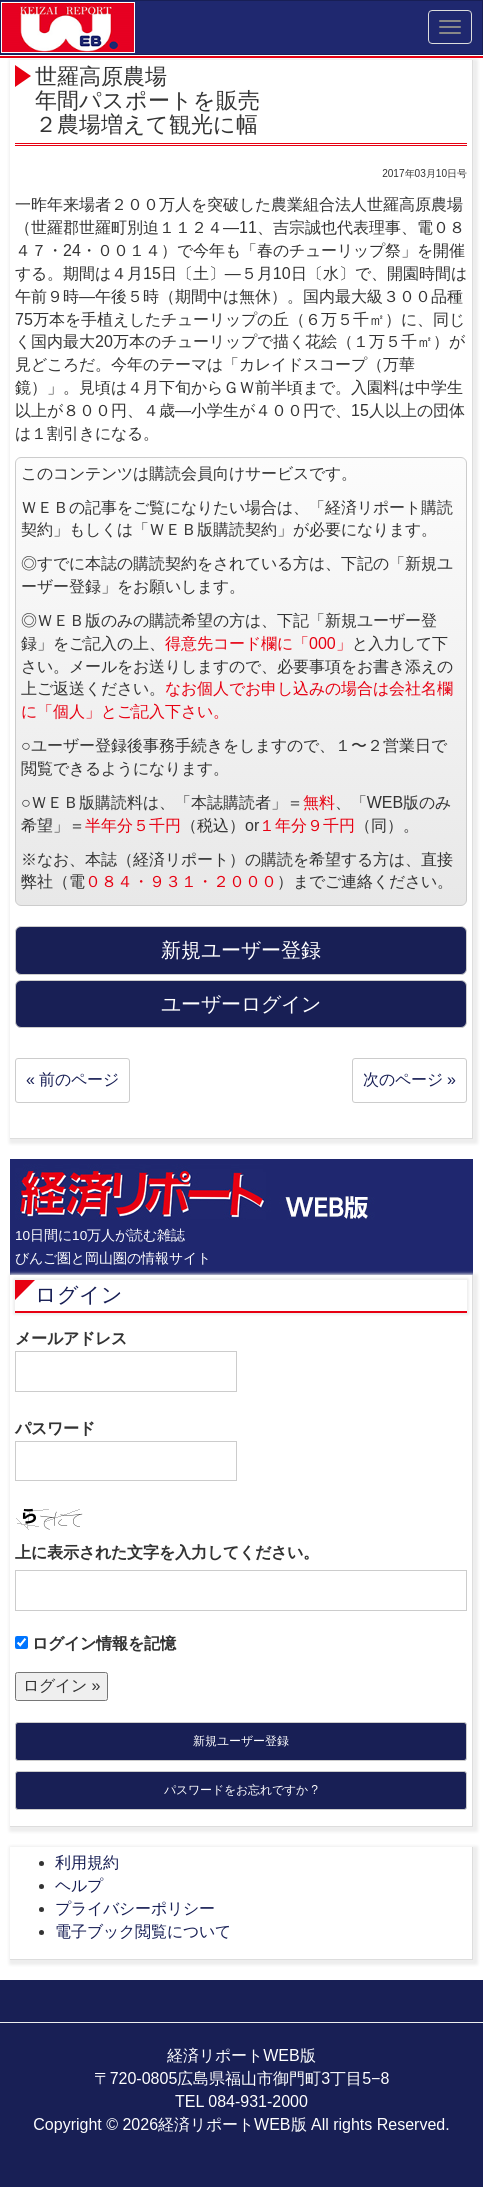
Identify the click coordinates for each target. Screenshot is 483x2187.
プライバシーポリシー (135, 1908)
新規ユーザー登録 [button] (241, 950)
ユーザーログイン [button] (241, 1004)
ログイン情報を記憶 (95, 1643)
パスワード (126, 1451)
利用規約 (87, 1862)
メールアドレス (126, 1361)
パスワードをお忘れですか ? (241, 1790)
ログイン (79, 1294)
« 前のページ (72, 1079)
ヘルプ (79, 1885)
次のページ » (409, 1079)
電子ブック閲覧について (143, 1931)
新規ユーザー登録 (241, 1741)
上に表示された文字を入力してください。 (167, 1552)
